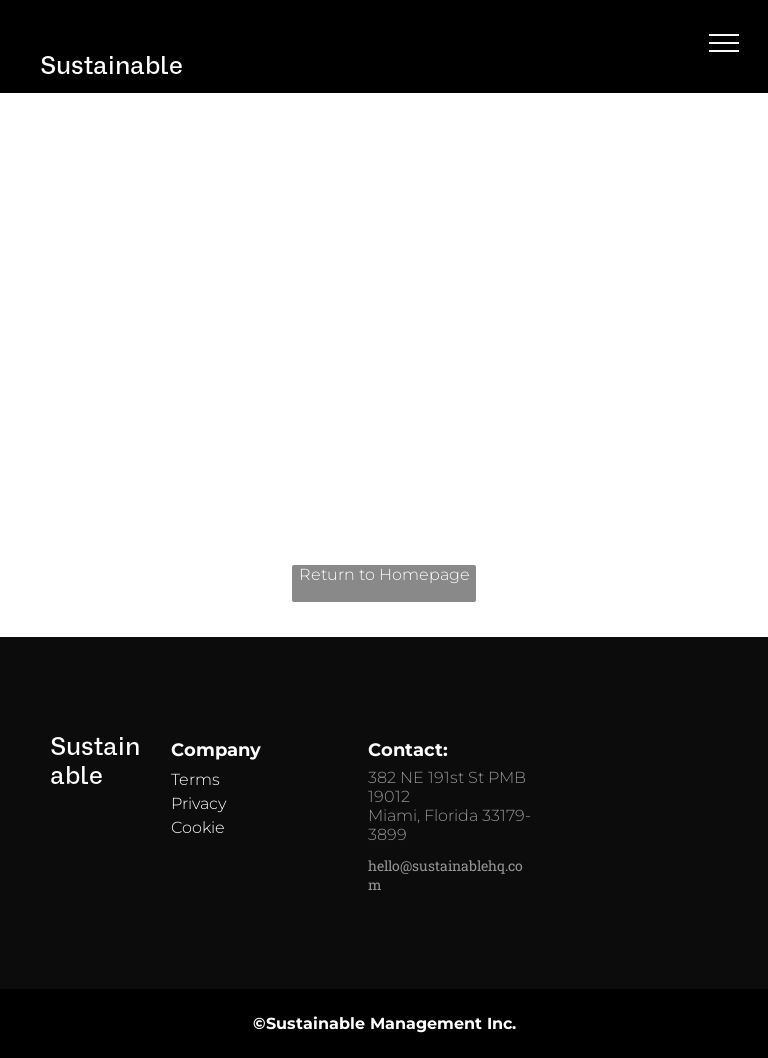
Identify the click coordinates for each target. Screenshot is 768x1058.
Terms (195, 779)
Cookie (198, 827)
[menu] (724, 43)
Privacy (198, 803)
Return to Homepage (384, 574)
